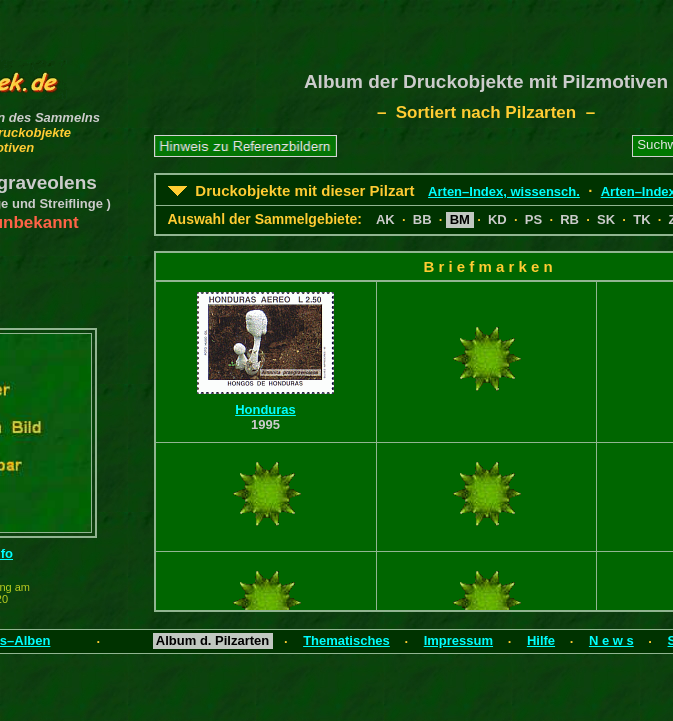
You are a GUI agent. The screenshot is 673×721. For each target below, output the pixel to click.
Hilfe (541, 640)
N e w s (611, 640)
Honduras (265, 409)
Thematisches (346, 640)
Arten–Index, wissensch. (504, 191)
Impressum (458, 640)
